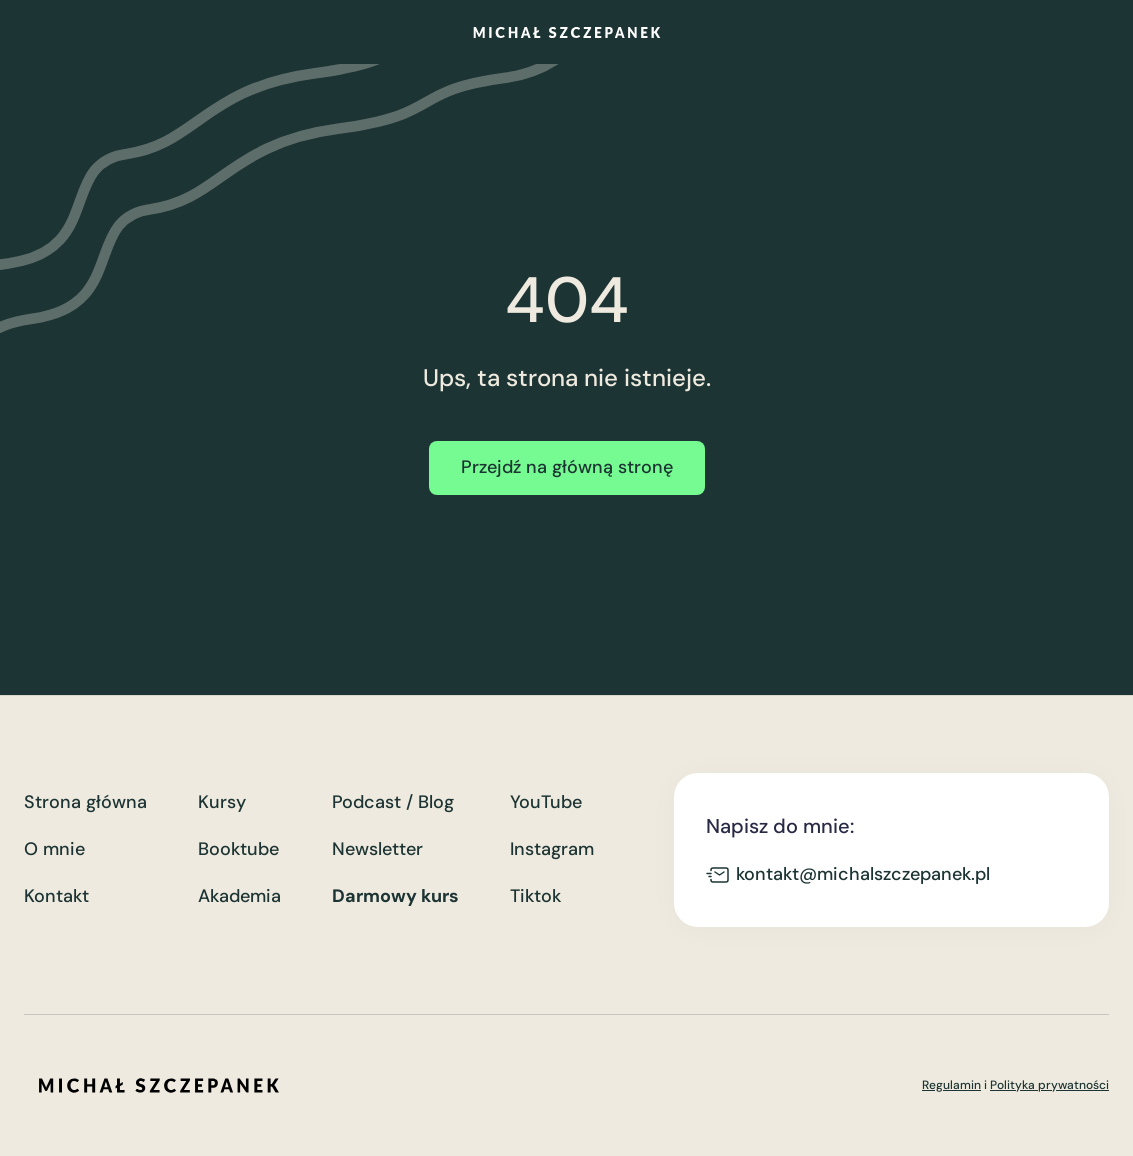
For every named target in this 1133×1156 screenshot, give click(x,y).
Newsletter (377, 849)
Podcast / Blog (393, 802)
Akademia (239, 896)
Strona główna (85, 802)
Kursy (222, 802)
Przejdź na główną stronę (567, 467)
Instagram (552, 849)
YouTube (546, 802)
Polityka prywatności (1049, 1085)
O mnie (54, 849)
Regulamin (951, 1085)
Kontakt (56, 896)
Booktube (238, 849)
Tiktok (535, 896)
